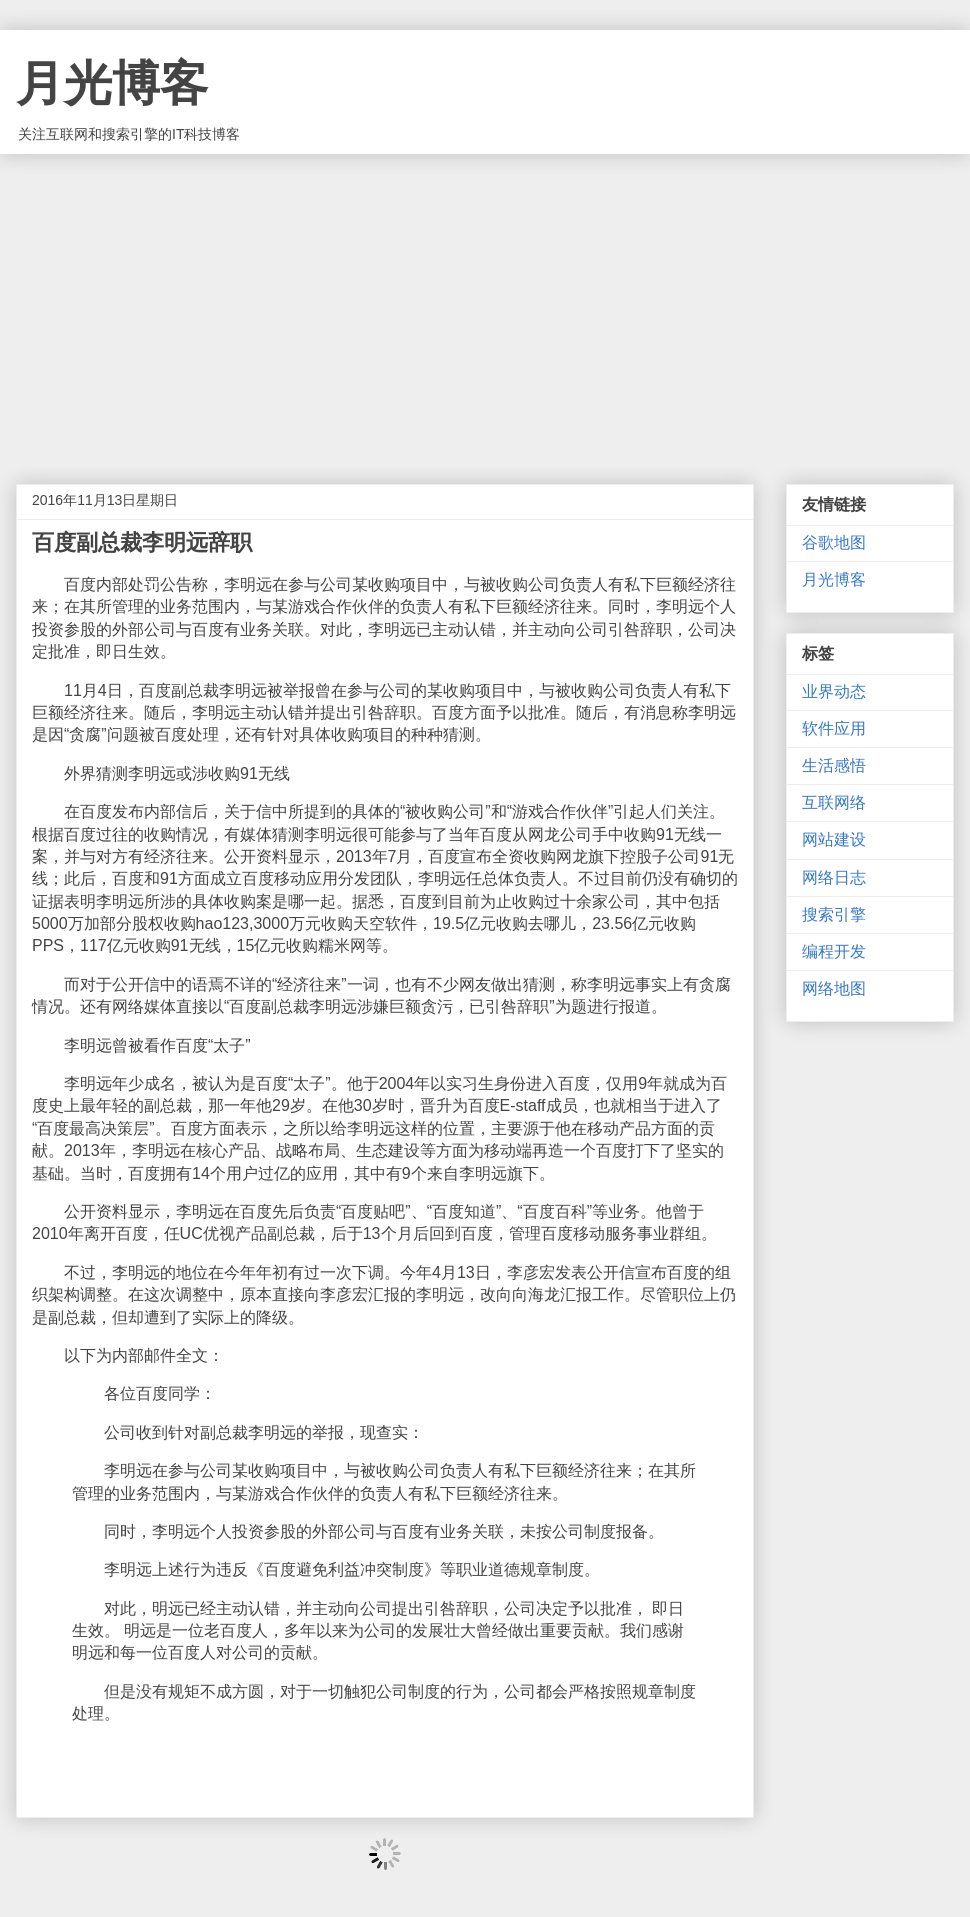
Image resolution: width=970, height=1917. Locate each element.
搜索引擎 (834, 914)
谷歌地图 (834, 542)
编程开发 (834, 951)
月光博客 (112, 83)
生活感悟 (834, 765)
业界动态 (834, 691)
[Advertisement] (485, 304)
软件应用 (834, 728)
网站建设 (834, 839)
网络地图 (834, 988)
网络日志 (834, 877)
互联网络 (834, 802)
